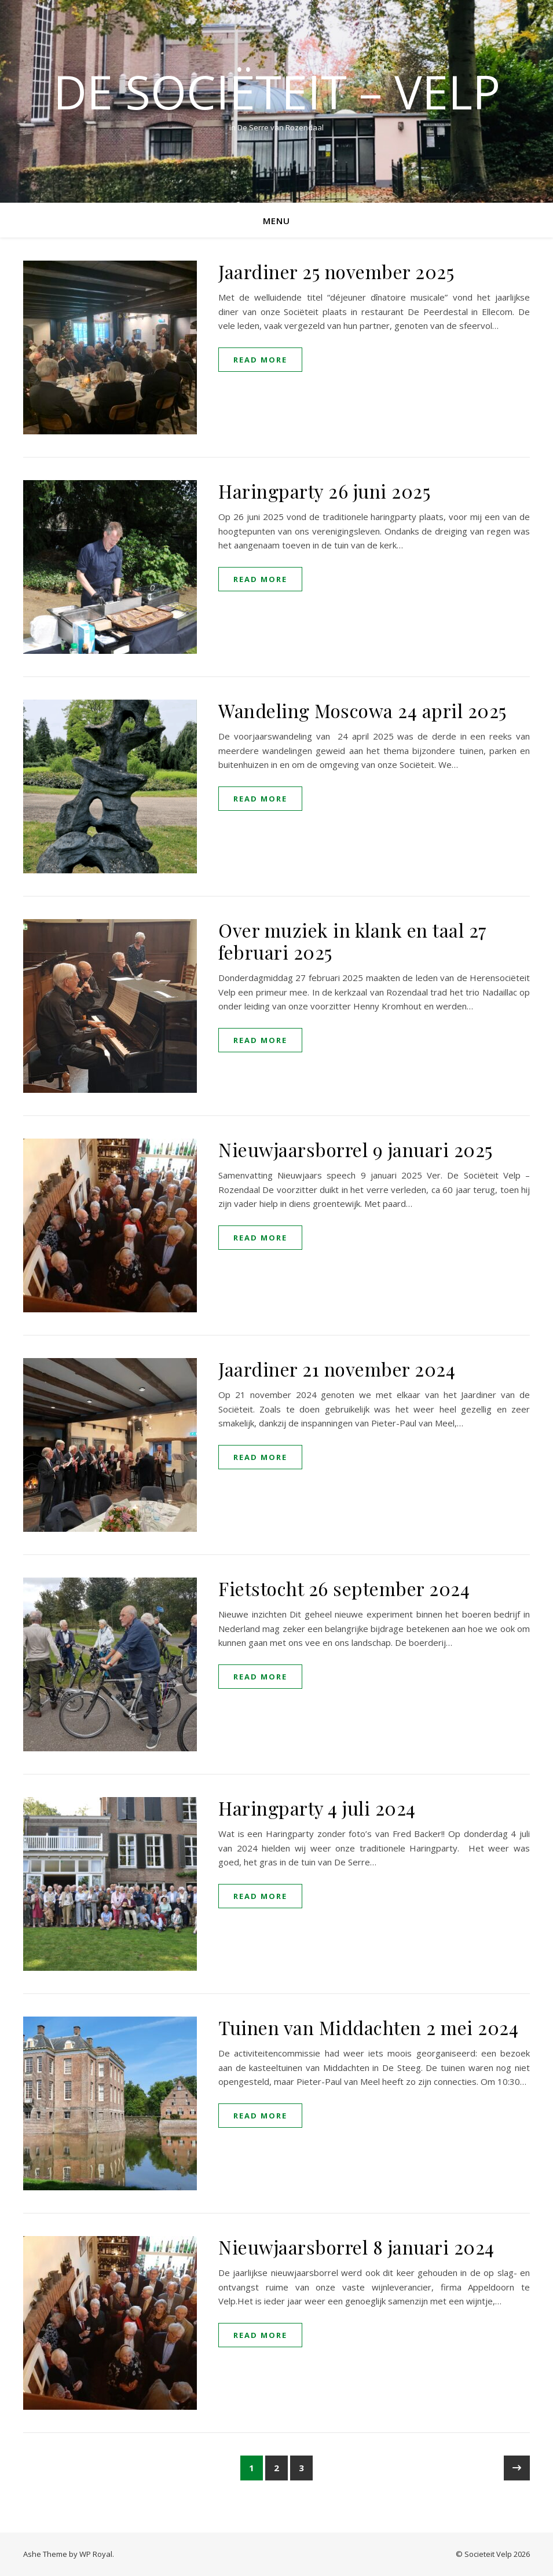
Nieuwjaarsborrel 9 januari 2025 (355, 1149)
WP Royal (95, 2554)
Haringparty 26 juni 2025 (324, 490)
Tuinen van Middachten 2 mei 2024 (368, 2027)
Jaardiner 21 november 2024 (336, 1368)
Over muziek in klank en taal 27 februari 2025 (352, 940)
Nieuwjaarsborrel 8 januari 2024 (356, 2246)
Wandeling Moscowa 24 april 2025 (362, 710)
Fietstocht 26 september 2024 (344, 1588)
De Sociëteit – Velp (276, 91)
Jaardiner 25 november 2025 (336, 271)
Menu (276, 220)
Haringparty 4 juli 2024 (317, 1807)
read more (260, 359)
